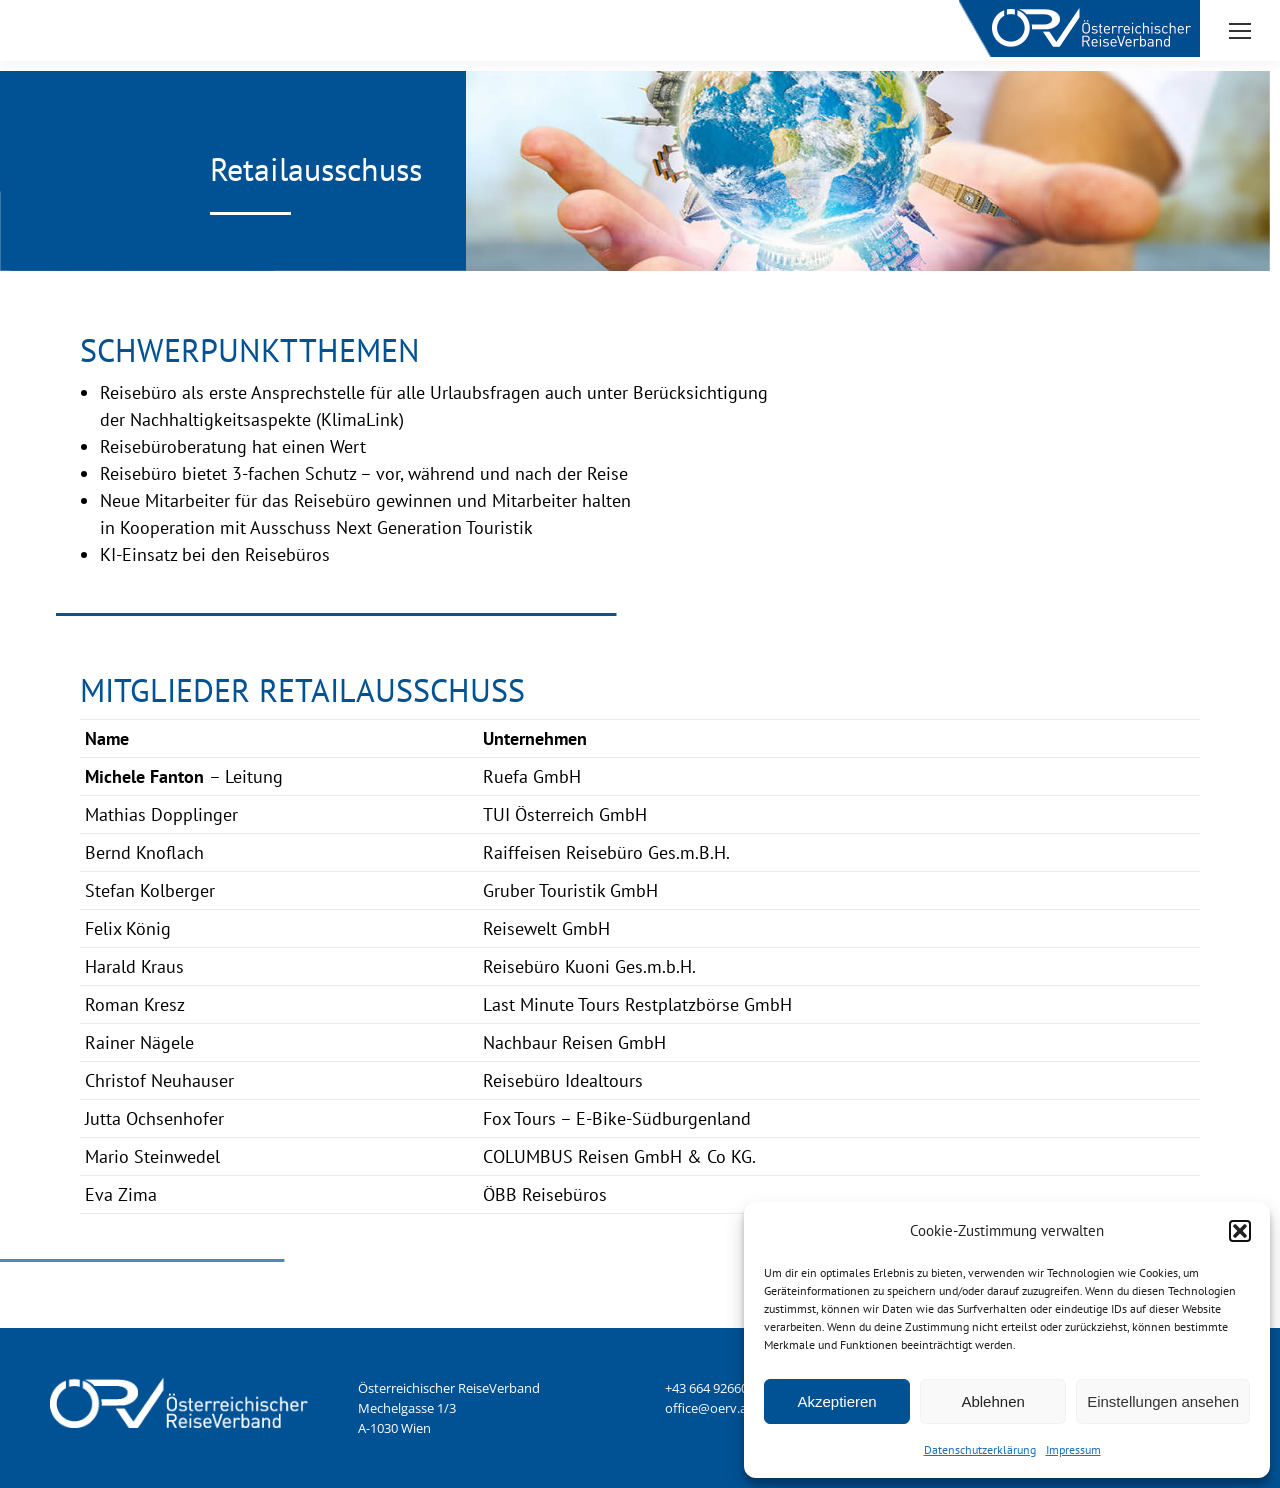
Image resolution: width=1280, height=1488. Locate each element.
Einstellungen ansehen (1163, 1401)
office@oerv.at (708, 1408)
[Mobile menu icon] (1240, 31)
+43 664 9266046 (713, 1388)
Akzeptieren (836, 1401)
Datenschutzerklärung (980, 1449)
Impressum (1073, 1449)
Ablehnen (992, 1401)
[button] (1240, 1231)
